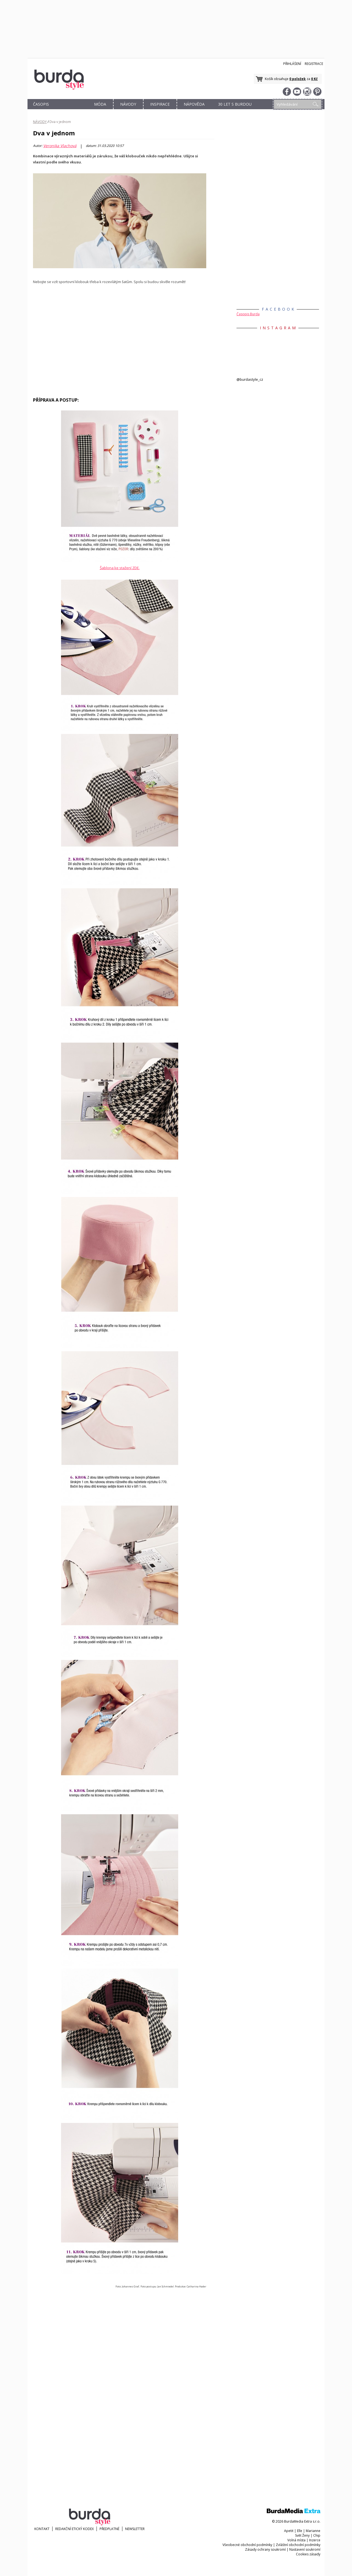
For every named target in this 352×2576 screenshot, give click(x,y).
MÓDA (100, 104)
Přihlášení (292, 63)
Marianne (313, 2530)
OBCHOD (70, 110)
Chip (316, 2535)
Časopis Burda (248, 314)
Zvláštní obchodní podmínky (298, 2544)
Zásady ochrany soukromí (265, 2549)
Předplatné (109, 2528)
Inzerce (314, 2540)
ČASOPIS (41, 104)
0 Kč (314, 78)
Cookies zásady (308, 2554)
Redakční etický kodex (74, 2528)
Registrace (314, 63)
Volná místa (296, 2540)
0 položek (297, 78)
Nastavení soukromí (304, 2549)
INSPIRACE (160, 104)
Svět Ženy (302, 2535)
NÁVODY (128, 104)
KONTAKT (42, 2528)
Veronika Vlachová (59, 146)
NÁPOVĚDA (194, 104)
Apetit (288, 2530)
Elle (299, 2530)
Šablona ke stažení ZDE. (120, 567)
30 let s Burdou (235, 104)
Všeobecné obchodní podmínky (247, 2544)
